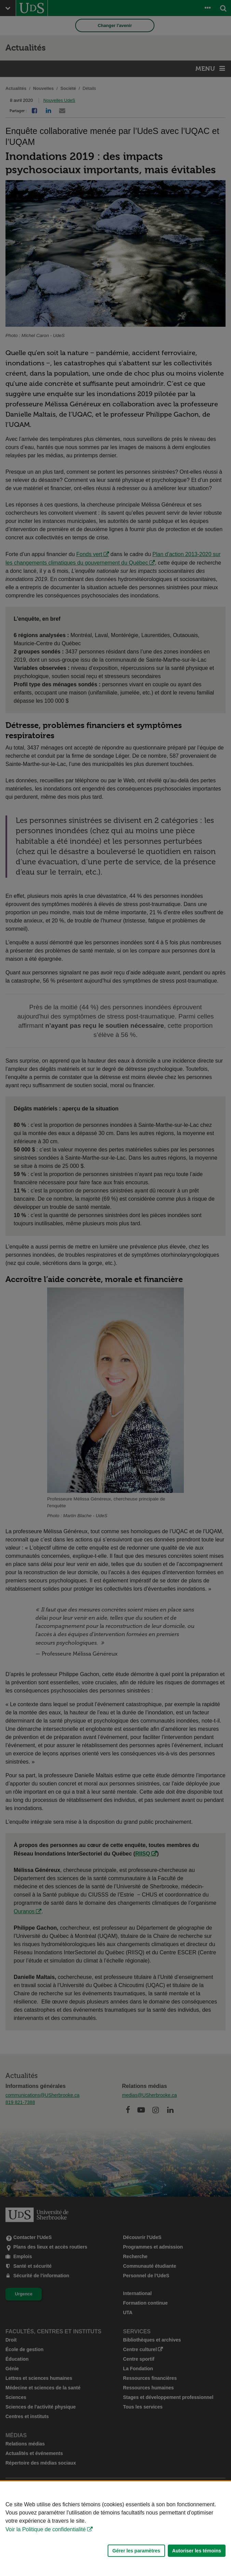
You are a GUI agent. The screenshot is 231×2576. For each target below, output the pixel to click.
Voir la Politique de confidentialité (45, 2529)
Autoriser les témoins (196, 2550)
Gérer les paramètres (136, 2550)
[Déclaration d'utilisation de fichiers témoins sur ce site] (115, 2528)
